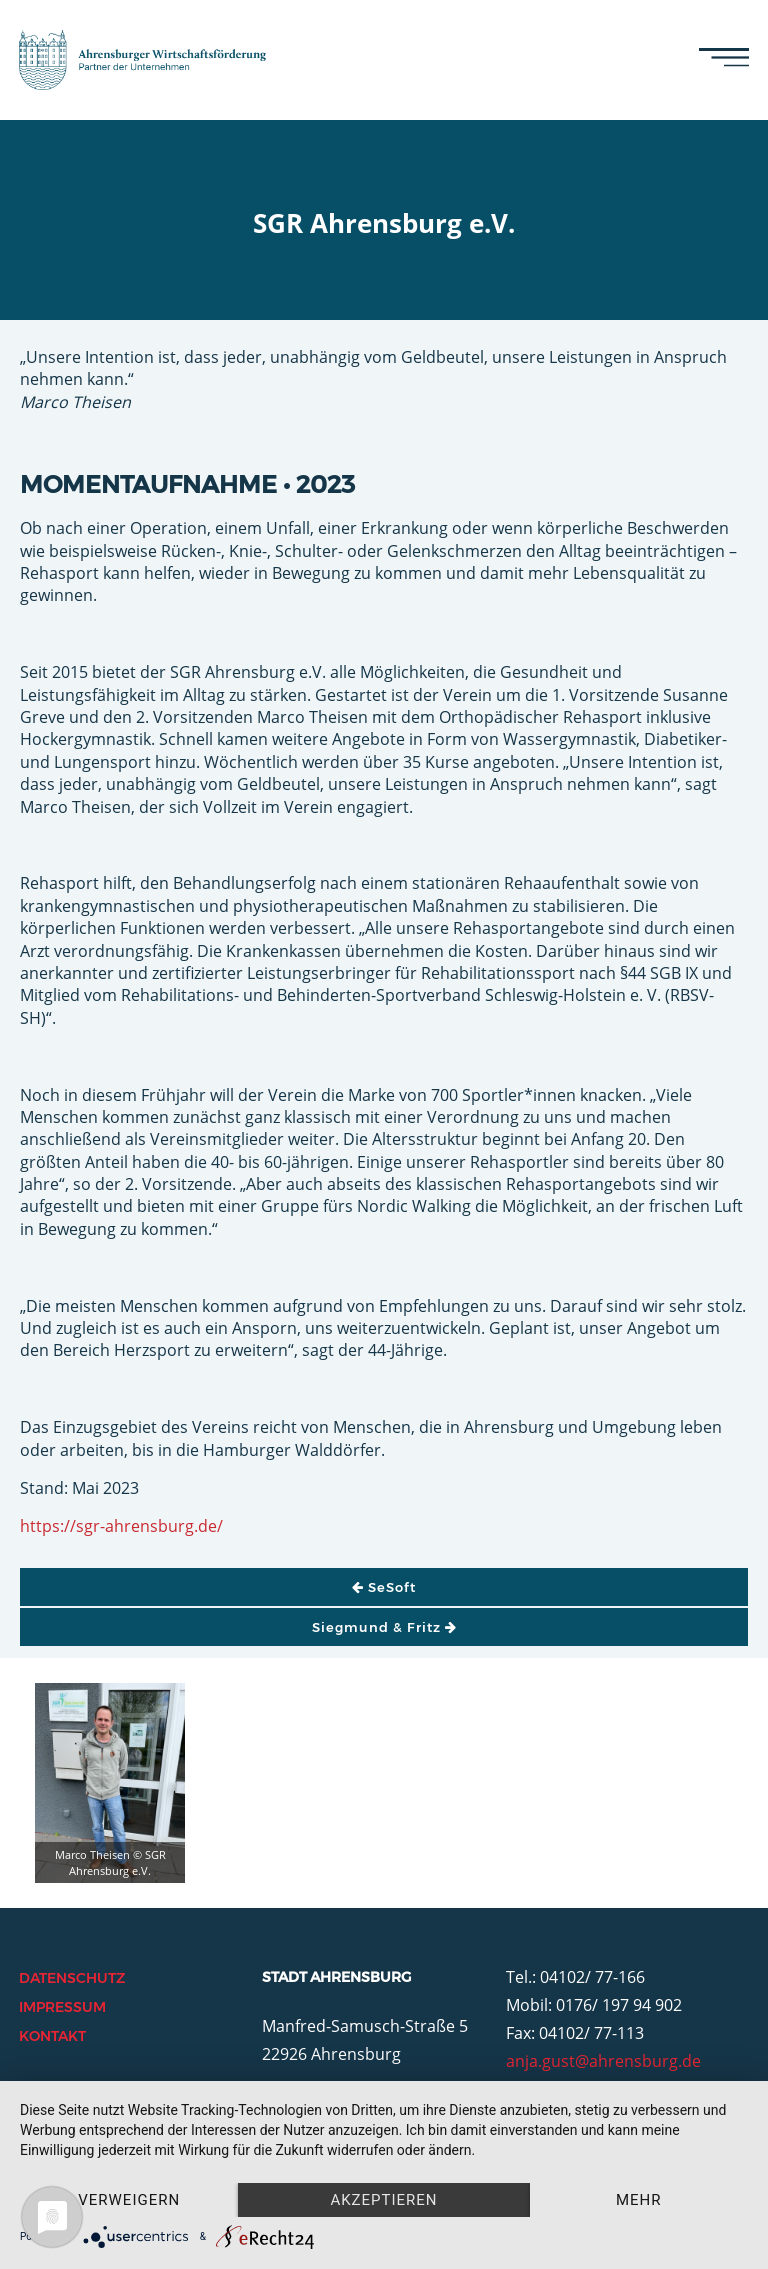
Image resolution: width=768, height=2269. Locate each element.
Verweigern (129, 2200)
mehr (639, 2200)
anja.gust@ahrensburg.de (603, 2061)
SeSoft (384, 1587)
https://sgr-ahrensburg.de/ (121, 1526)
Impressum (62, 2007)
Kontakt (52, 2036)
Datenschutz (72, 1978)
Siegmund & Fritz (384, 1627)
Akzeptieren (383, 2200)
